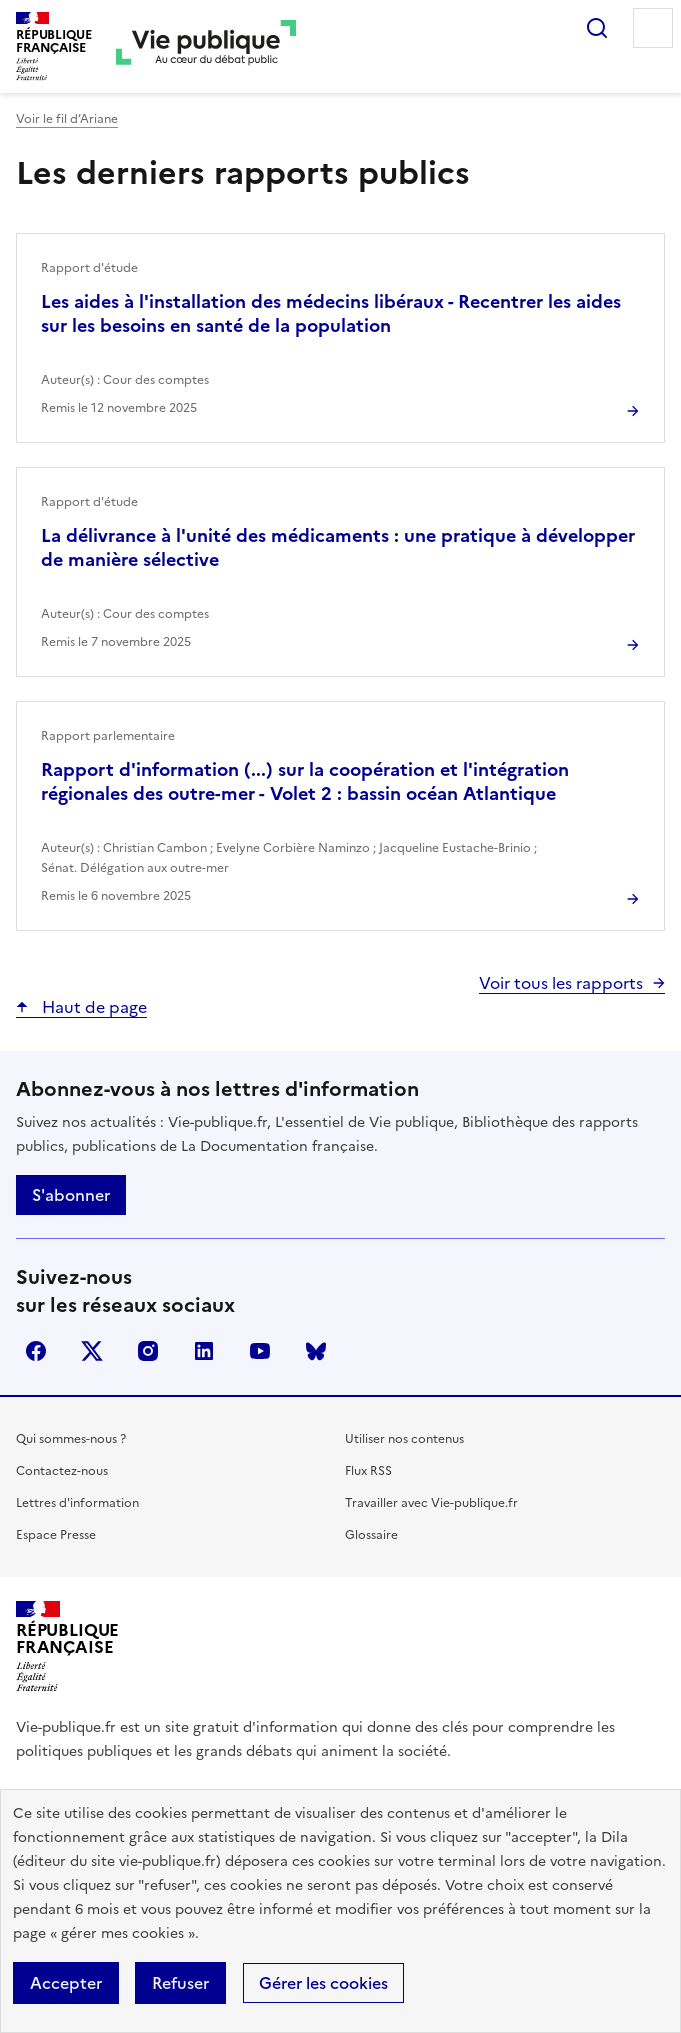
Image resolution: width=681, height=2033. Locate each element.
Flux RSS (368, 1471)
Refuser (180, 1983)
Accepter (66, 1983)
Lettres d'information (77, 1503)
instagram (148, 1351)
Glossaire (371, 1535)
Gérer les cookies (323, 1983)
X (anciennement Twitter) (92, 1351)
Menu (653, 28)
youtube (260, 1351)
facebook (36, 1351)
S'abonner (71, 1195)
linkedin (204, 1351)
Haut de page (92, 1007)
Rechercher (597, 28)
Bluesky (316, 1351)
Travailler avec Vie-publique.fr (431, 1503)
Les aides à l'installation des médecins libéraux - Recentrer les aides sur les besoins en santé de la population (331, 313)
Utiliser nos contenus (404, 1439)
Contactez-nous (62, 1471)
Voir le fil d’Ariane (67, 119)
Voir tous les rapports (561, 983)
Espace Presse (56, 1535)
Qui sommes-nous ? (71, 1439)
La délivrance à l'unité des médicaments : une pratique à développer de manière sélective (338, 547)
